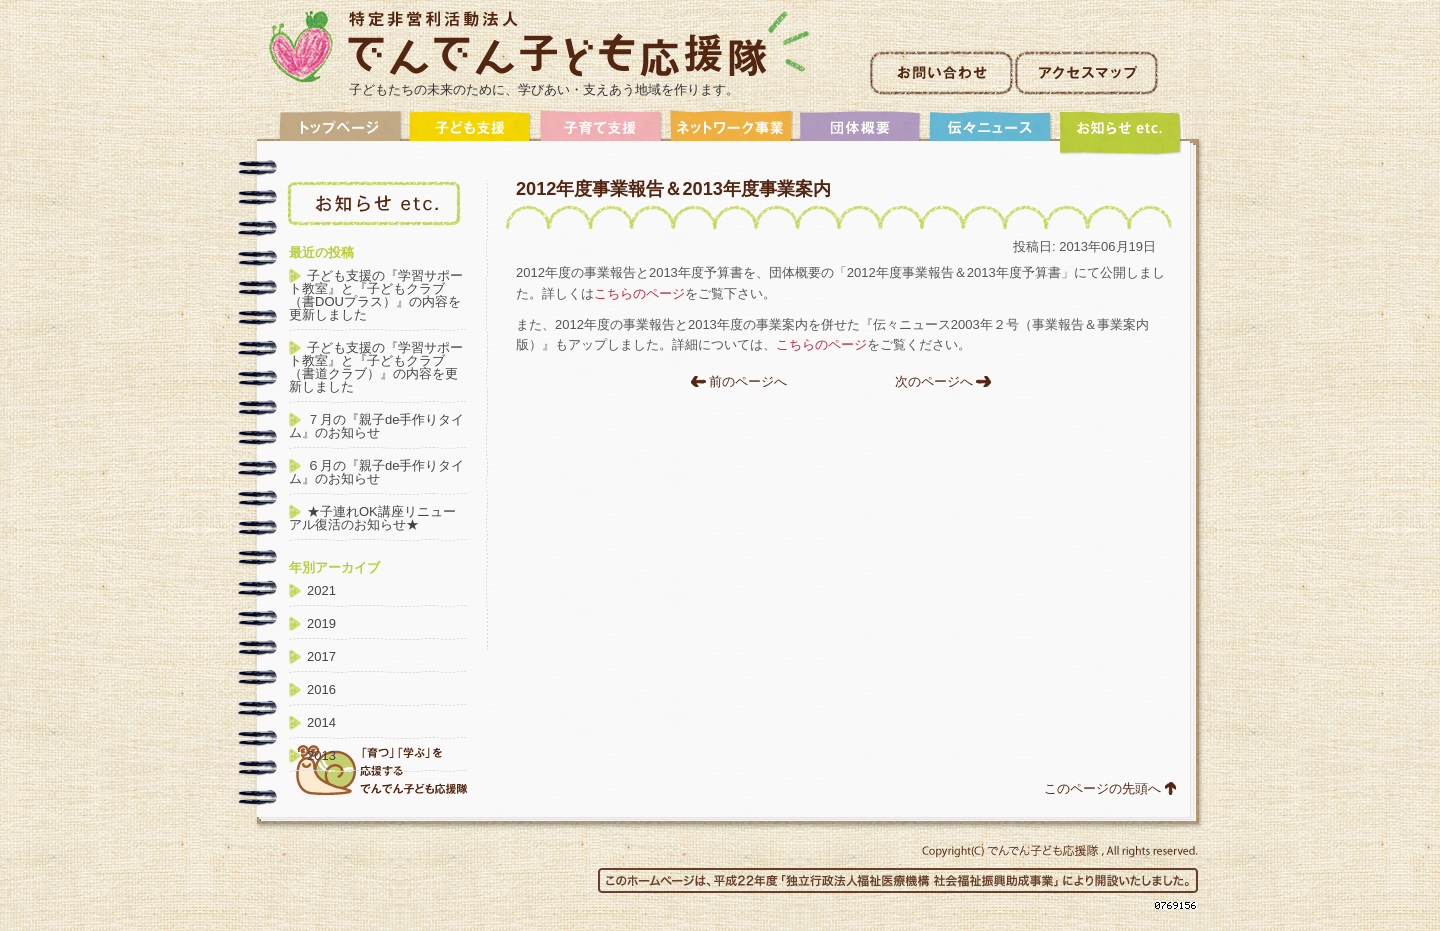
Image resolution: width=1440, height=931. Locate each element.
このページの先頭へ (1102, 788)
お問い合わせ (941, 73)
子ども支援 (471, 132)
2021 (321, 590)
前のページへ (748, 381)
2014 (321, 722)
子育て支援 (601, 132)
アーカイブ (1121, 132)
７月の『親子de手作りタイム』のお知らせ (376, 426)
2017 (321, 656)
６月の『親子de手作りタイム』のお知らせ (376, 472)
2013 (321, 755)
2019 (321, 623)
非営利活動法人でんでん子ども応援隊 (539, 46)
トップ (341, 132)
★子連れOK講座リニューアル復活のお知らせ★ (372, 518)
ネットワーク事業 (731, 132)
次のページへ (934, 381)
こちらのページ (639, 293)
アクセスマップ (1086, 73)
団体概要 (861, 132)
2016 (321, 689)
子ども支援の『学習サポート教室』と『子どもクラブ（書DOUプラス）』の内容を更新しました (376, 295)
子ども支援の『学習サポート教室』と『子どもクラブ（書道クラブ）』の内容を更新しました (376, 367)
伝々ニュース (991, 132)
